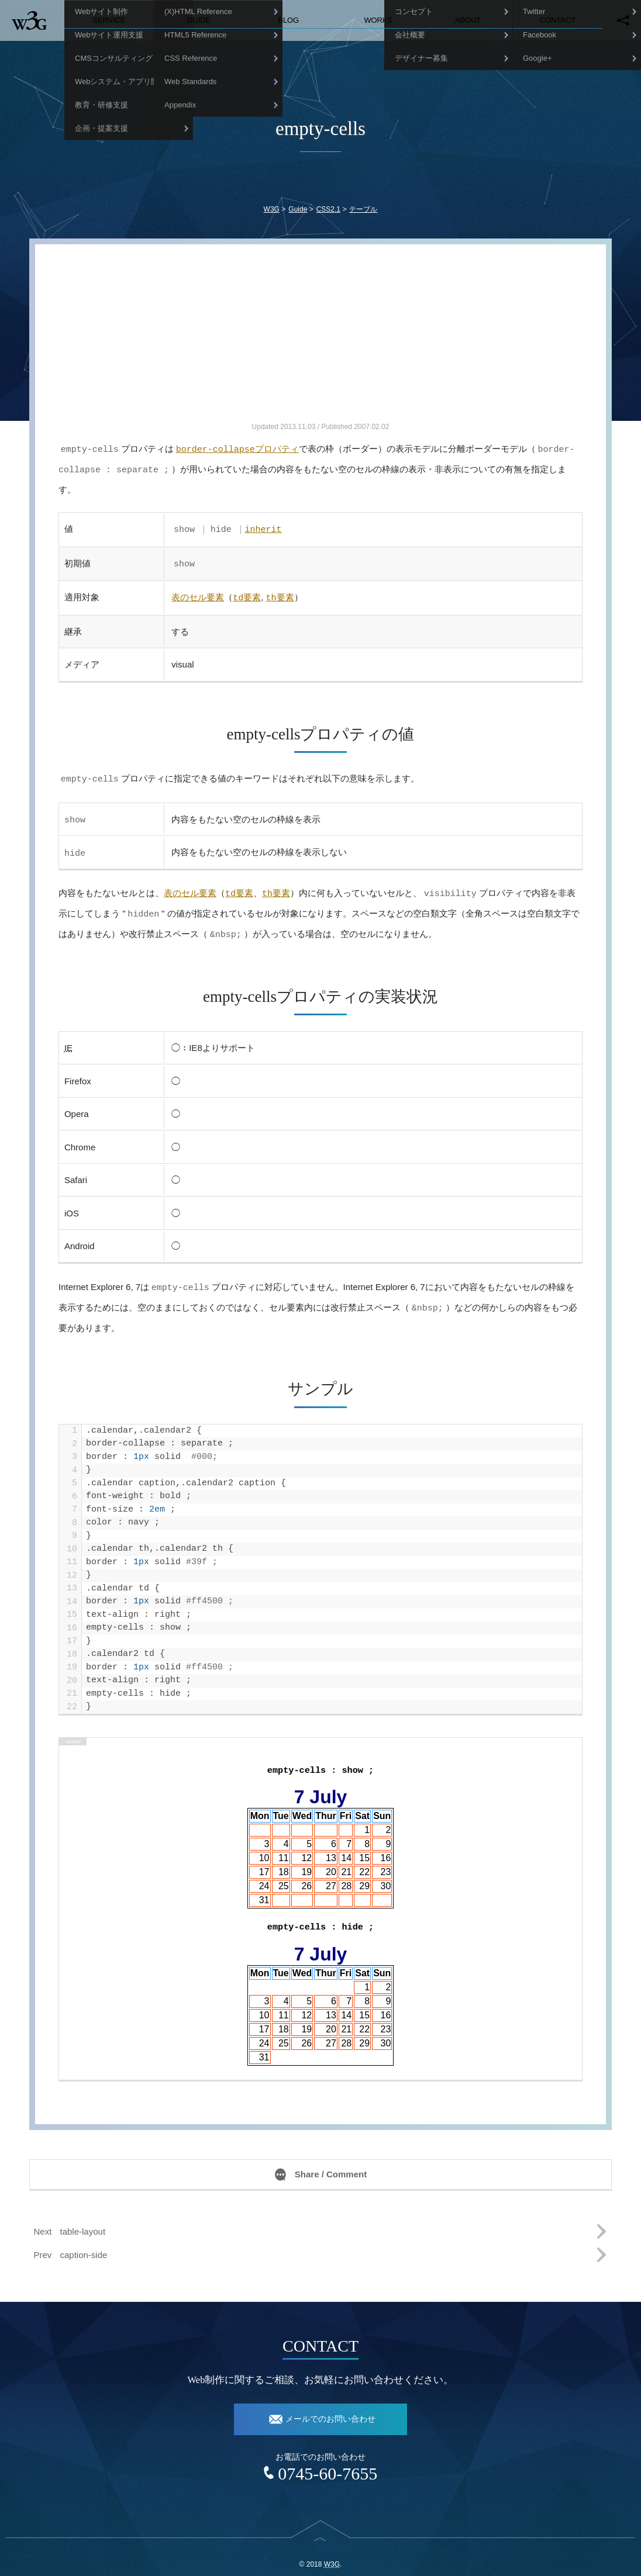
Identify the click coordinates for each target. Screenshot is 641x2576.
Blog (288, 20)
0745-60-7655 (327, 2460)
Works (378, 20)
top (321, 2533)
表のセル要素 (197, 592)
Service (108, 20)
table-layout (83, 2219)
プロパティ (237, 449)
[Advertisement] (320, 338)
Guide (199, 20)
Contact (557, 20)
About (468, 20)
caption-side (84, 2242)
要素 (247, 592)
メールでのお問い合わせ (330, 2406)
